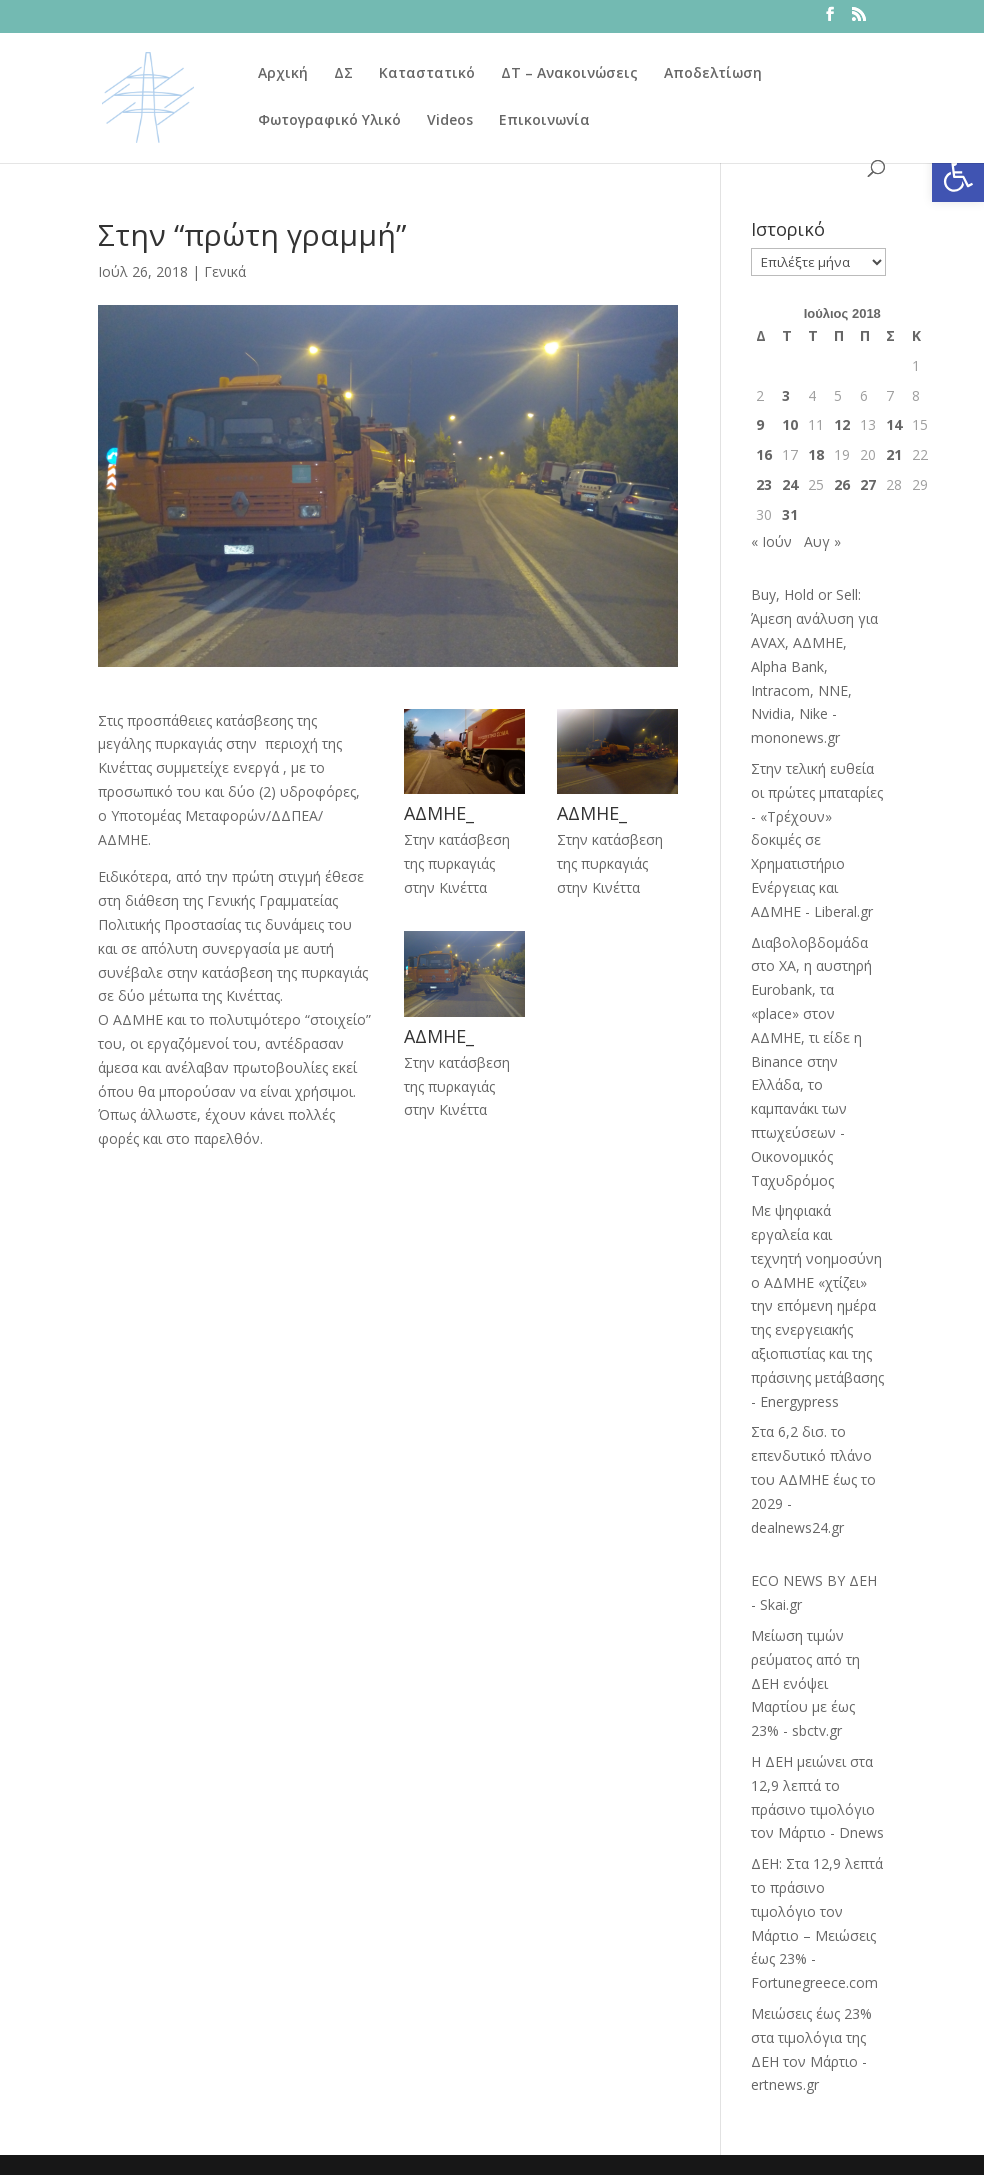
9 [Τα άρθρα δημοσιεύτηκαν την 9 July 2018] (760, 424)
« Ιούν (771, 541)
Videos (450, 121)
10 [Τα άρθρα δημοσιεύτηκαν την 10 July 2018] (790, 424)
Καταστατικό (427, 74)
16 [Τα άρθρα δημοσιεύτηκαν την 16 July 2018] (764, 454)
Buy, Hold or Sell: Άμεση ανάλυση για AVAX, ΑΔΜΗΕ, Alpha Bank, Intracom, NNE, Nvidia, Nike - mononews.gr (814, 666)
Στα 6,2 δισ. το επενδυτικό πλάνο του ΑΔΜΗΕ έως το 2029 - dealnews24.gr (813, 1479)
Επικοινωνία (544, 121)
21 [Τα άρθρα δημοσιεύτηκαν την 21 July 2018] (894, 454)
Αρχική (283, 74)
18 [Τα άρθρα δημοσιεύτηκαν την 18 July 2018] (816, 454)
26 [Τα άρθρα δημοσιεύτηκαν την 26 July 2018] (842, 484)
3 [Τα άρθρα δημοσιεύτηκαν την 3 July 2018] (786, 395)
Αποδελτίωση (713, 74)
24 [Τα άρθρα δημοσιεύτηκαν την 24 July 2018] (790, 484)
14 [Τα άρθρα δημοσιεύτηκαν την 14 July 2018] (894, 424)
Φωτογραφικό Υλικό (329, 121)
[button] (958, 176)
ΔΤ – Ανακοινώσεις (569, 74)
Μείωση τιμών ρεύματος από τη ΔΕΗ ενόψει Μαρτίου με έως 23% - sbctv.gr (805, 1683)
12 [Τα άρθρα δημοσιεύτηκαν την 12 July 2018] (842, 424)
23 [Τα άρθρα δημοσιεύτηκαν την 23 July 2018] (764, 484)
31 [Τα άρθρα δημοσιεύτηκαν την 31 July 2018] (790, 514)
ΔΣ (343, 74)
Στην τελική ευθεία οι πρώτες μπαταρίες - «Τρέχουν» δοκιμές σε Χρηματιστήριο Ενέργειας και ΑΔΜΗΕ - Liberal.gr (817, 840)
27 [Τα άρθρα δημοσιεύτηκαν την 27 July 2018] (868, 484)
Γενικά (225, 271)
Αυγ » (822, 541)
